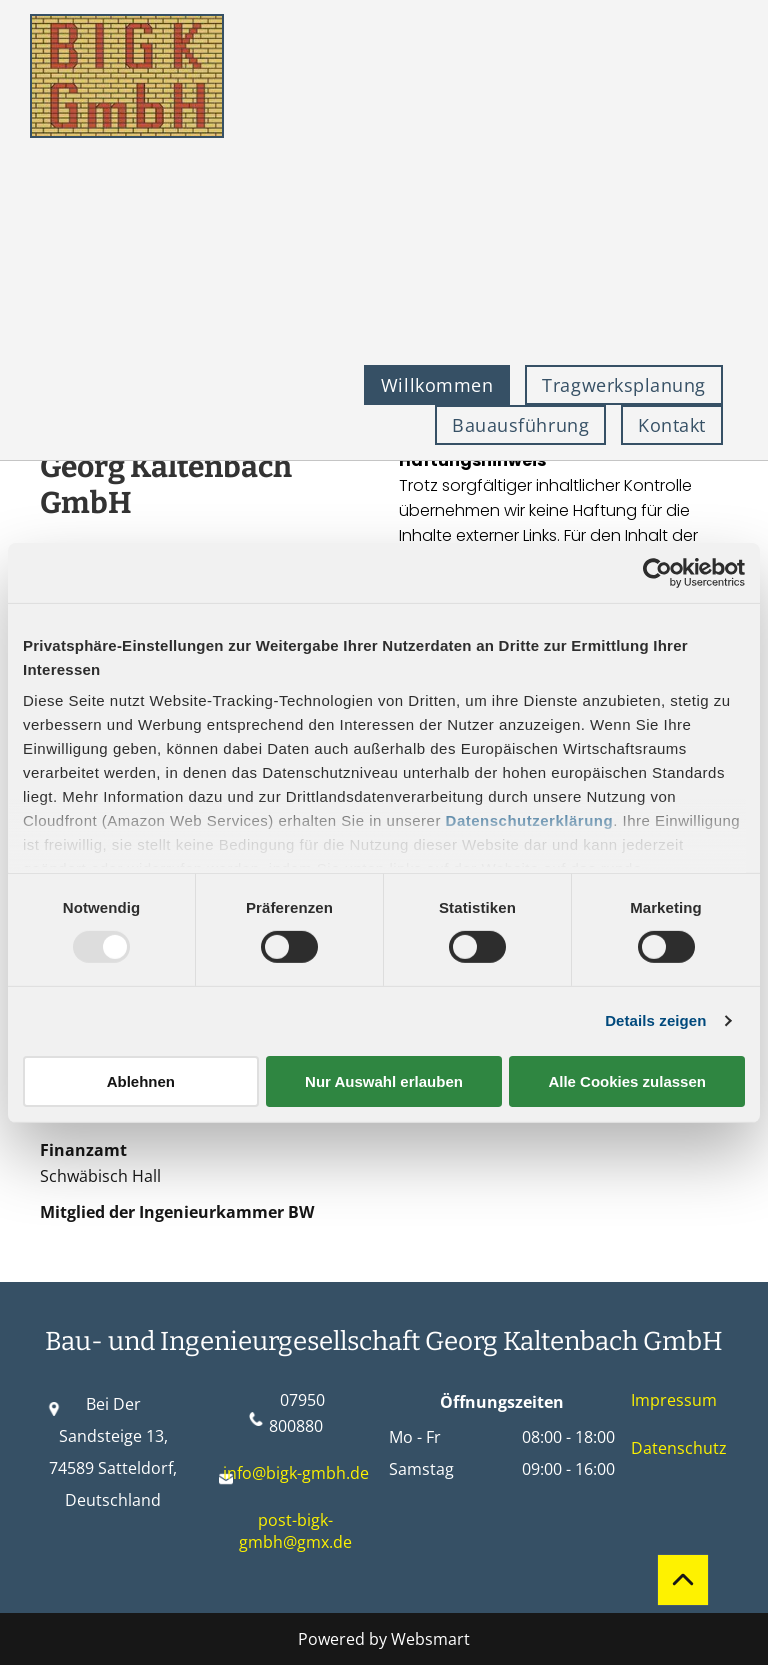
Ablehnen (141, 1081)
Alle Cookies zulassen (627, 1081)
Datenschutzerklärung (530, 820)
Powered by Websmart (384, 1639)
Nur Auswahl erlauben (384, 1081)
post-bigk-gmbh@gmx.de (295, 1531)
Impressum (674, 1400)
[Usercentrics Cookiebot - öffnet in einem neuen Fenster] (657, 572)
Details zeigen (655, 1020)
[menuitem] (444, 385)
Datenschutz (679, 1448)
